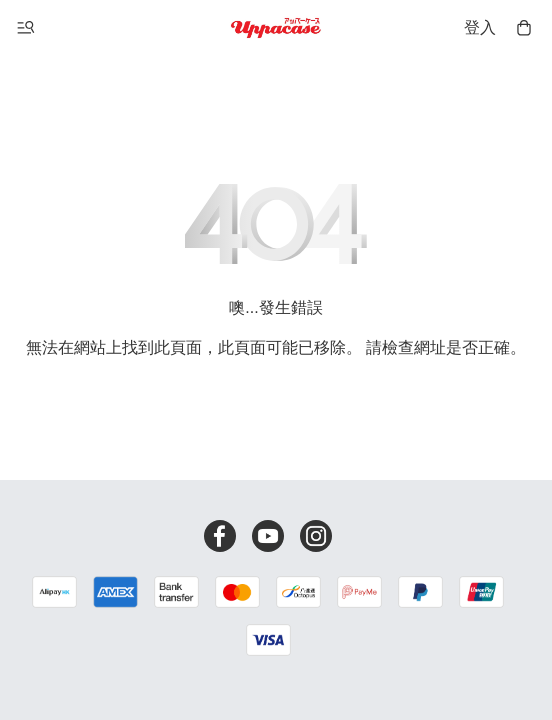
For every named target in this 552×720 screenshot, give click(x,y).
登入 (480, 27)
